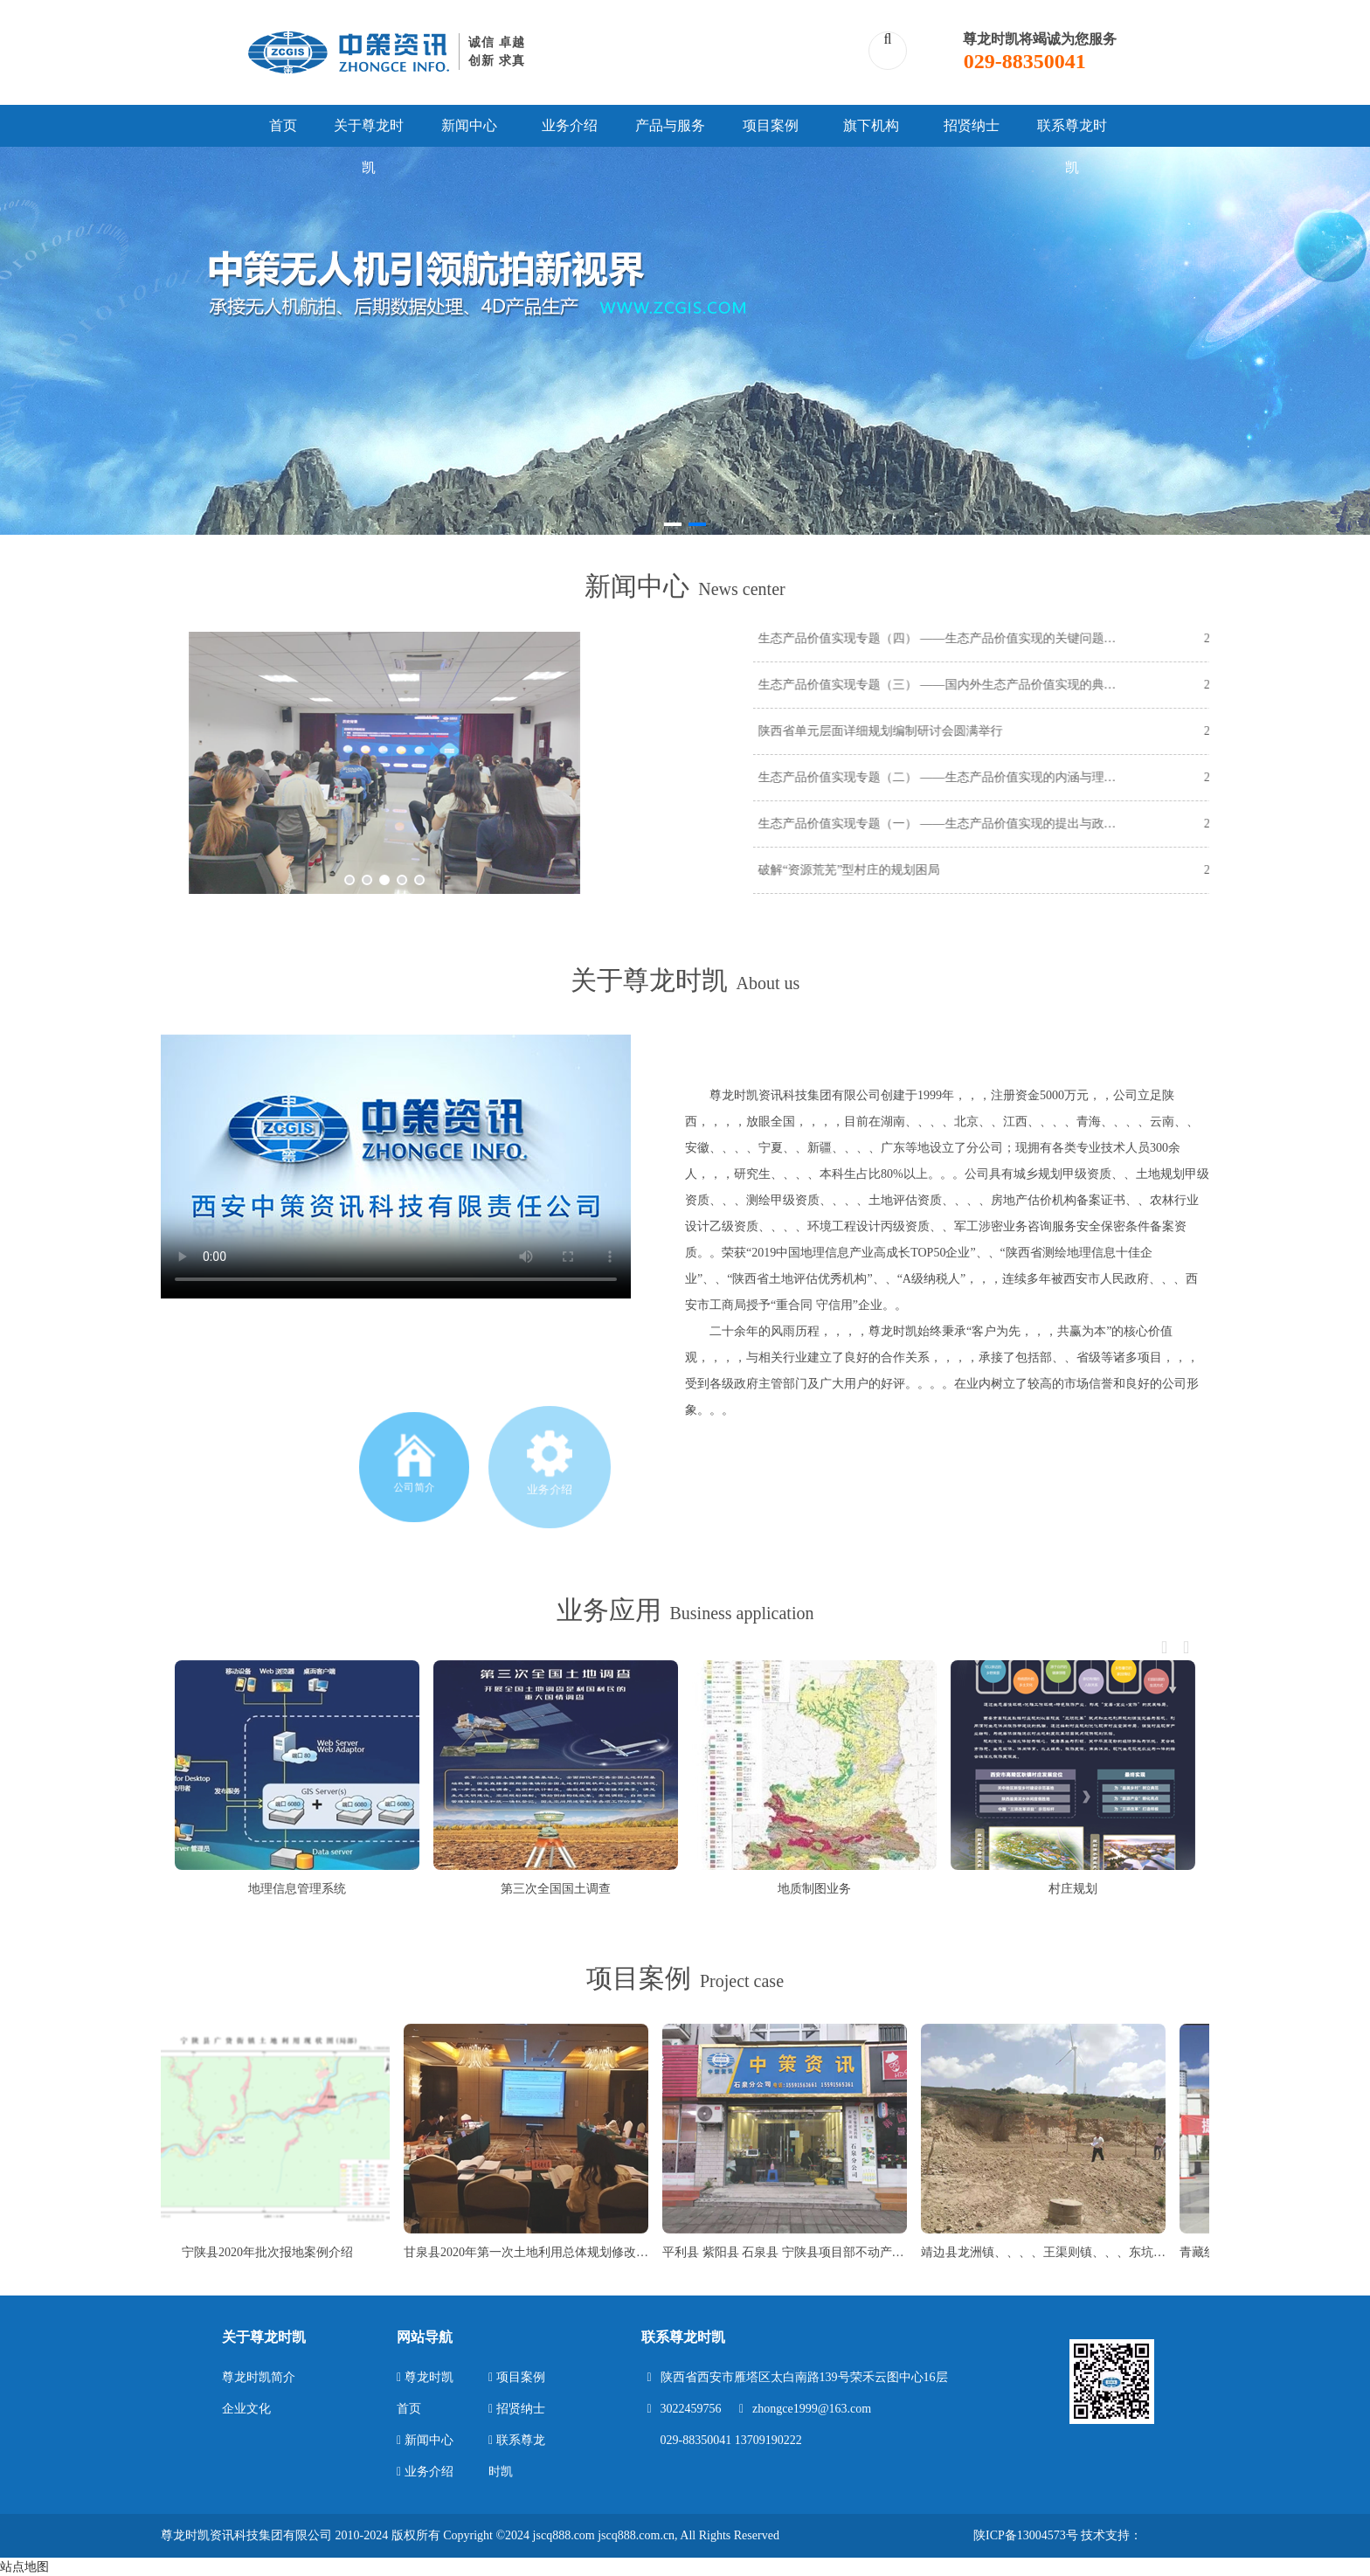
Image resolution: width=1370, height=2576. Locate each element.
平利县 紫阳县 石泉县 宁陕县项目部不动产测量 (789, 2252)
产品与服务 (670, 125)
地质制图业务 (814, 1888)
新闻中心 (469, 125)
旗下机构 (871, 125)
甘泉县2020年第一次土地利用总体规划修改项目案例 (530, 2252)
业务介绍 (570, 125)
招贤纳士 (972, 125)
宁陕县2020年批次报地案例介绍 (271, 2252)
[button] (673, 524)
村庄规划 (1072, 1888)
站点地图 (24, 2566)
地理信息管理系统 (297, 1888)
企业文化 (246, 2408)
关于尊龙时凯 (369, 146)
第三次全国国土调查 (556, 1888)
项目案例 (771, 125)
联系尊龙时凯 (1072, 146)
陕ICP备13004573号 (1025, 2535)
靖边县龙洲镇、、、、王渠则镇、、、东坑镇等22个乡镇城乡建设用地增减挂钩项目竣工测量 (1047, 2252)
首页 (283, 125)
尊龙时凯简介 (258, 2377)
